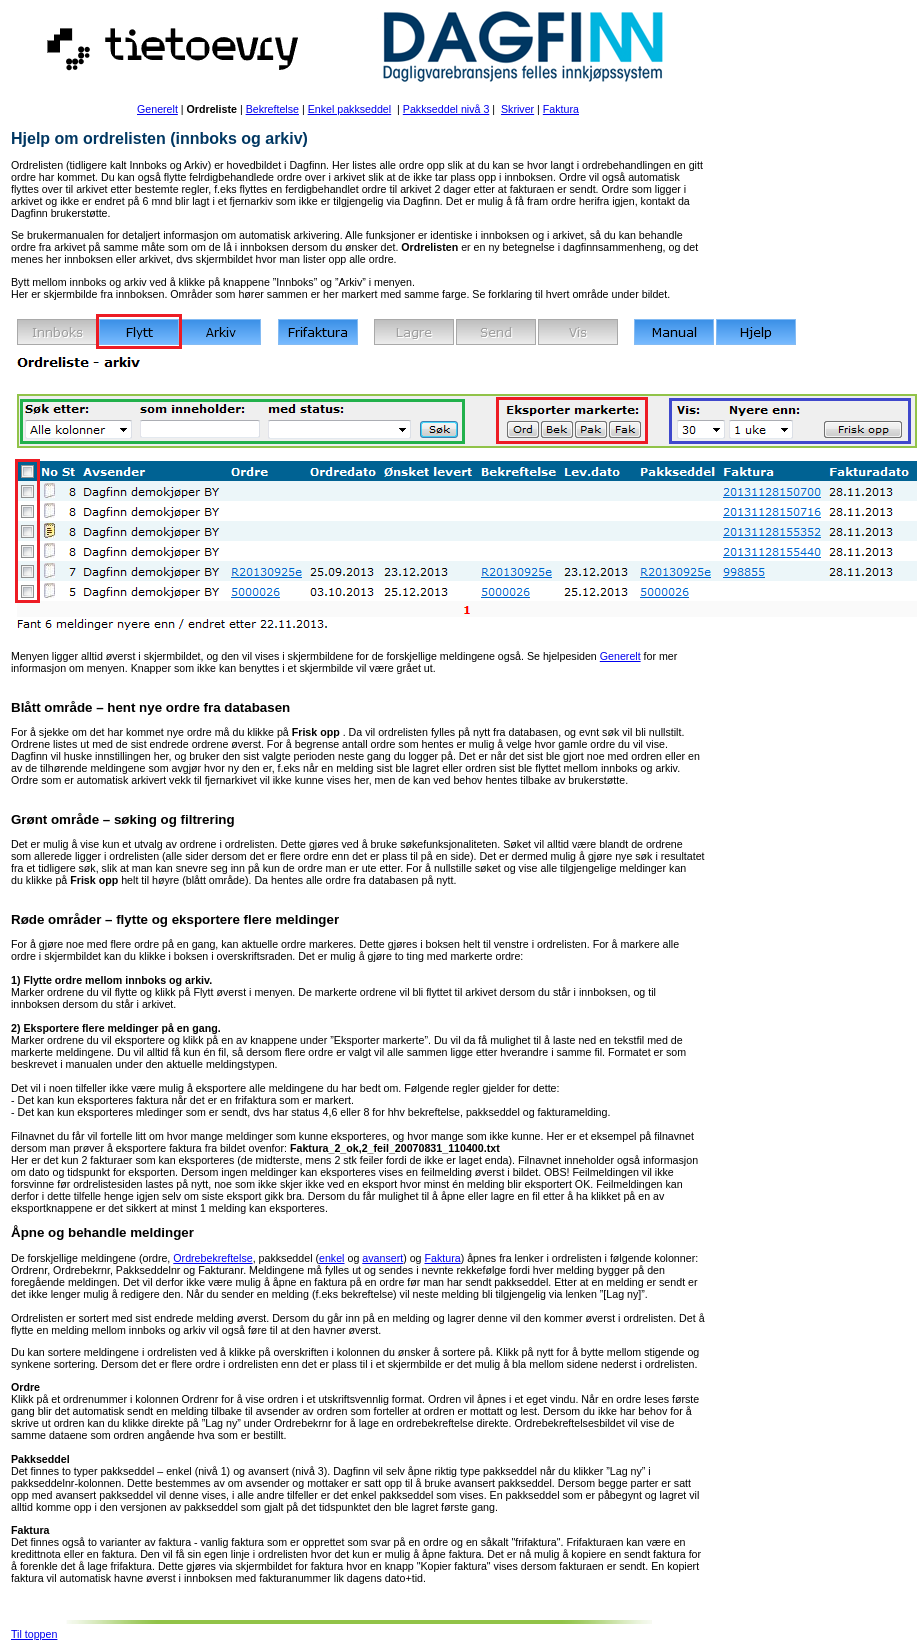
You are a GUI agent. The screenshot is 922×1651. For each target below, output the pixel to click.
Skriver (517, 109)
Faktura (561, 109)
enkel (331, 1258)
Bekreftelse (272, 109)
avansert (382, 1258)
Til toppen (34, 1634)
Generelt (157, 109)
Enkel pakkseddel (350, 109)
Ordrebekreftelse (212, 1258)
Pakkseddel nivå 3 (446, 109)
